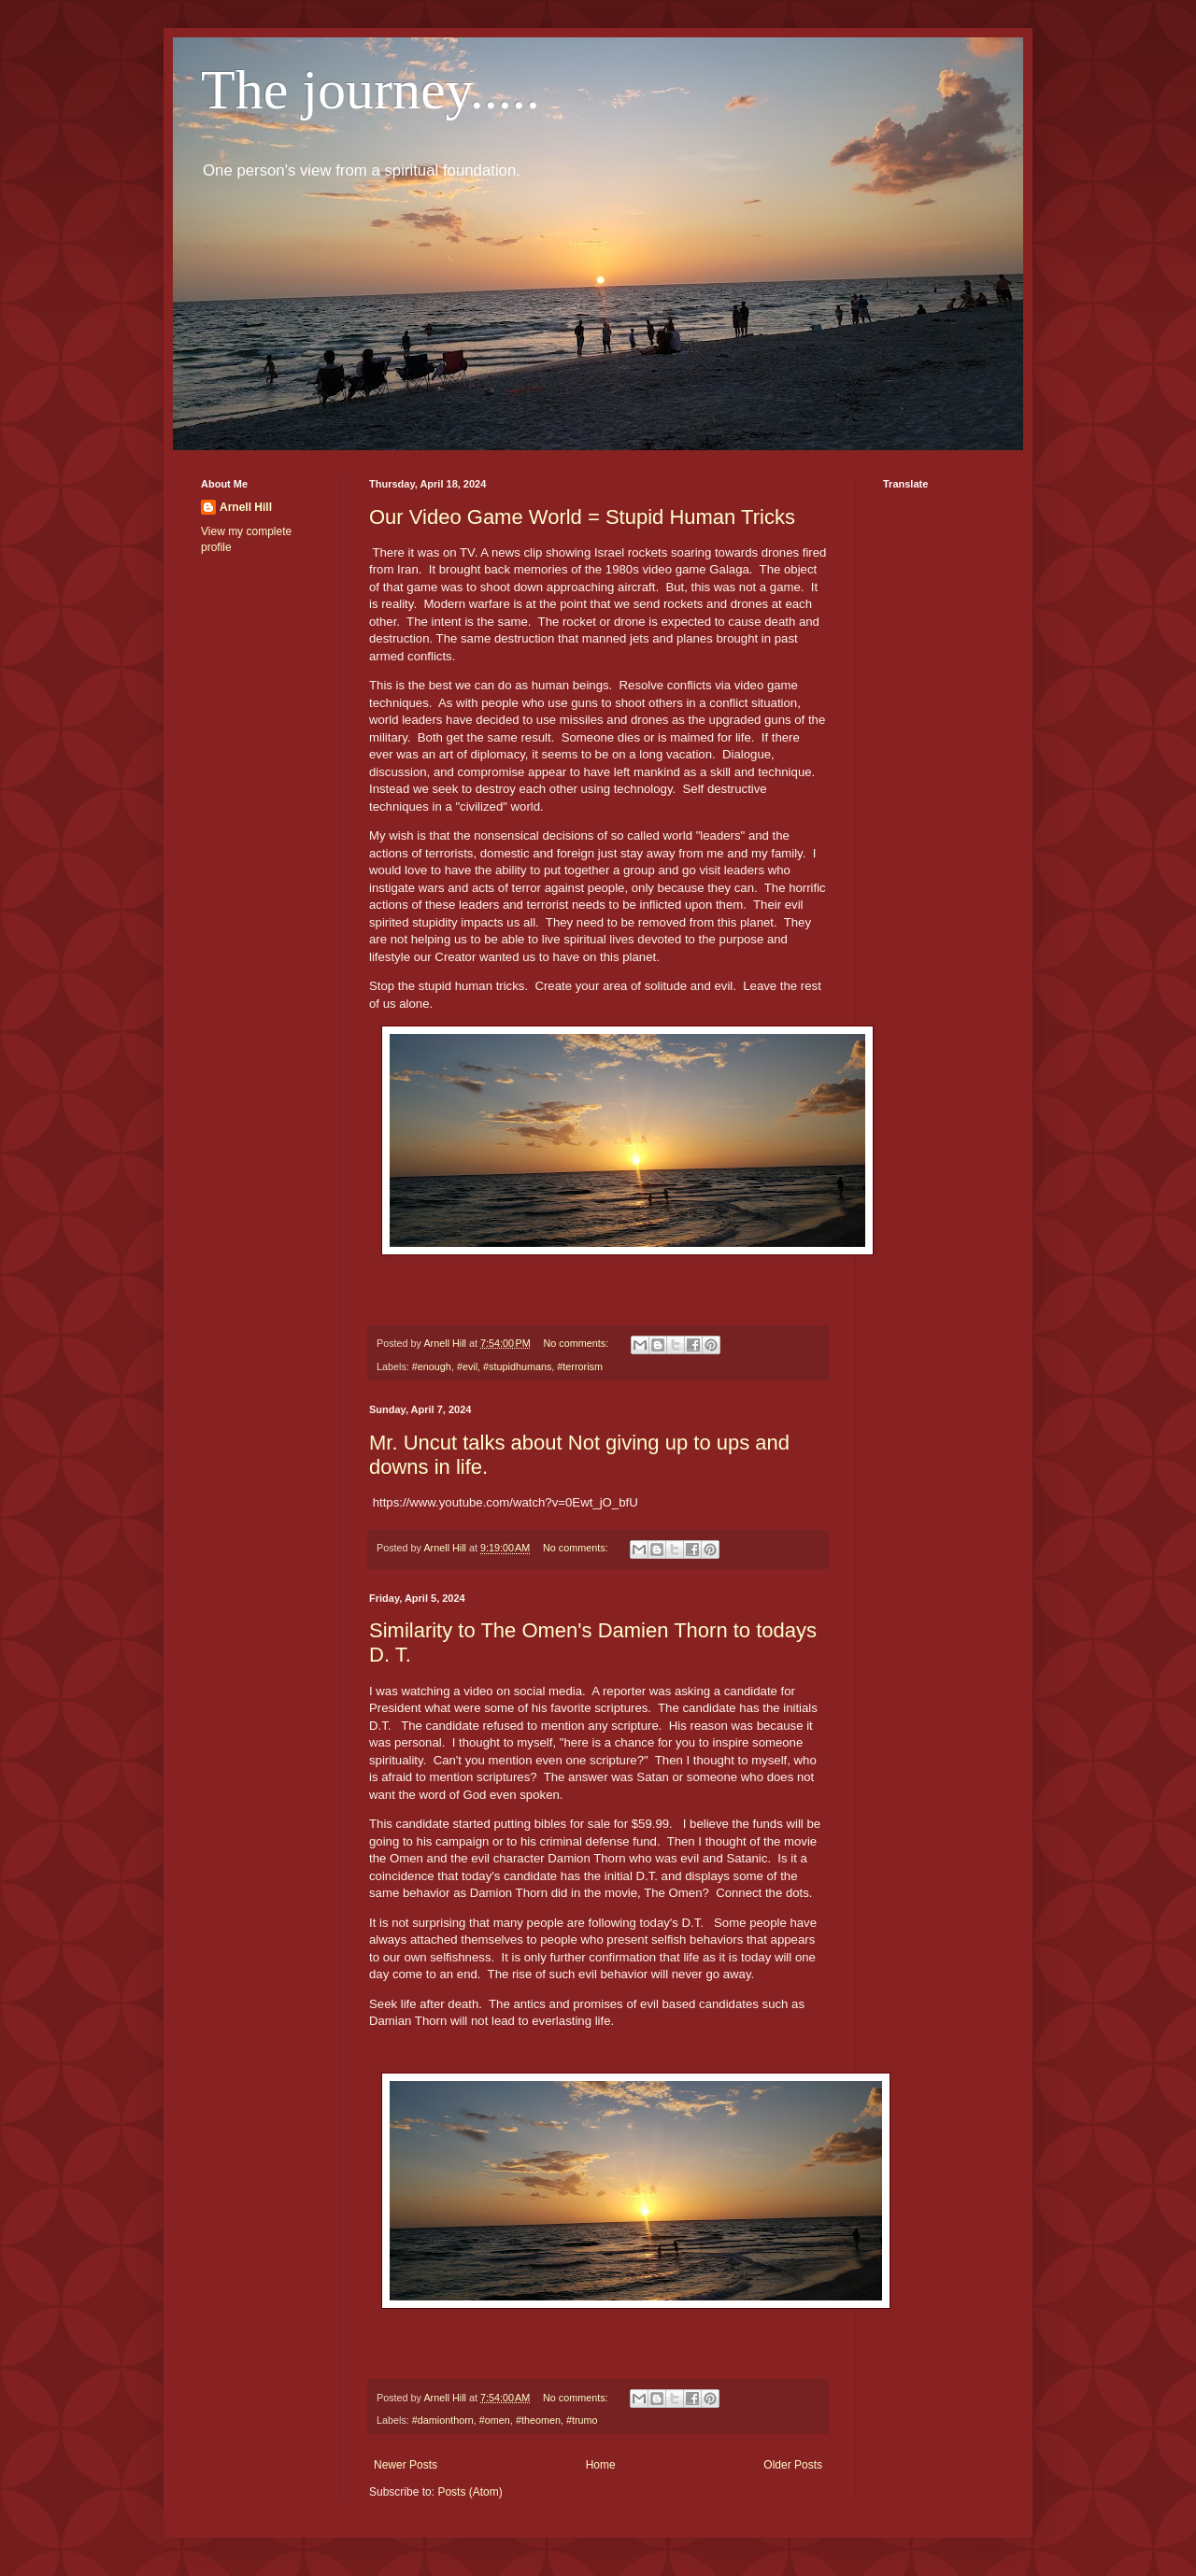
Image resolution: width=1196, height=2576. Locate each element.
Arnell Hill (246, 507)
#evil (467, 1366)
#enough (431, 1366)
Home (601, 2464)
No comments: (578, 1343)
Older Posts (792, 2464)
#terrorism (580, 1366)
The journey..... (370, 89)
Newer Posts (405, 2464)
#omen (494, 2420)
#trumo (582, 2420)
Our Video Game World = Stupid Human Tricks (582, 517)
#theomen (538, 2420)
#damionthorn (443, 2420)
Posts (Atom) (469, 2491)
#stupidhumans (517, 1366)
